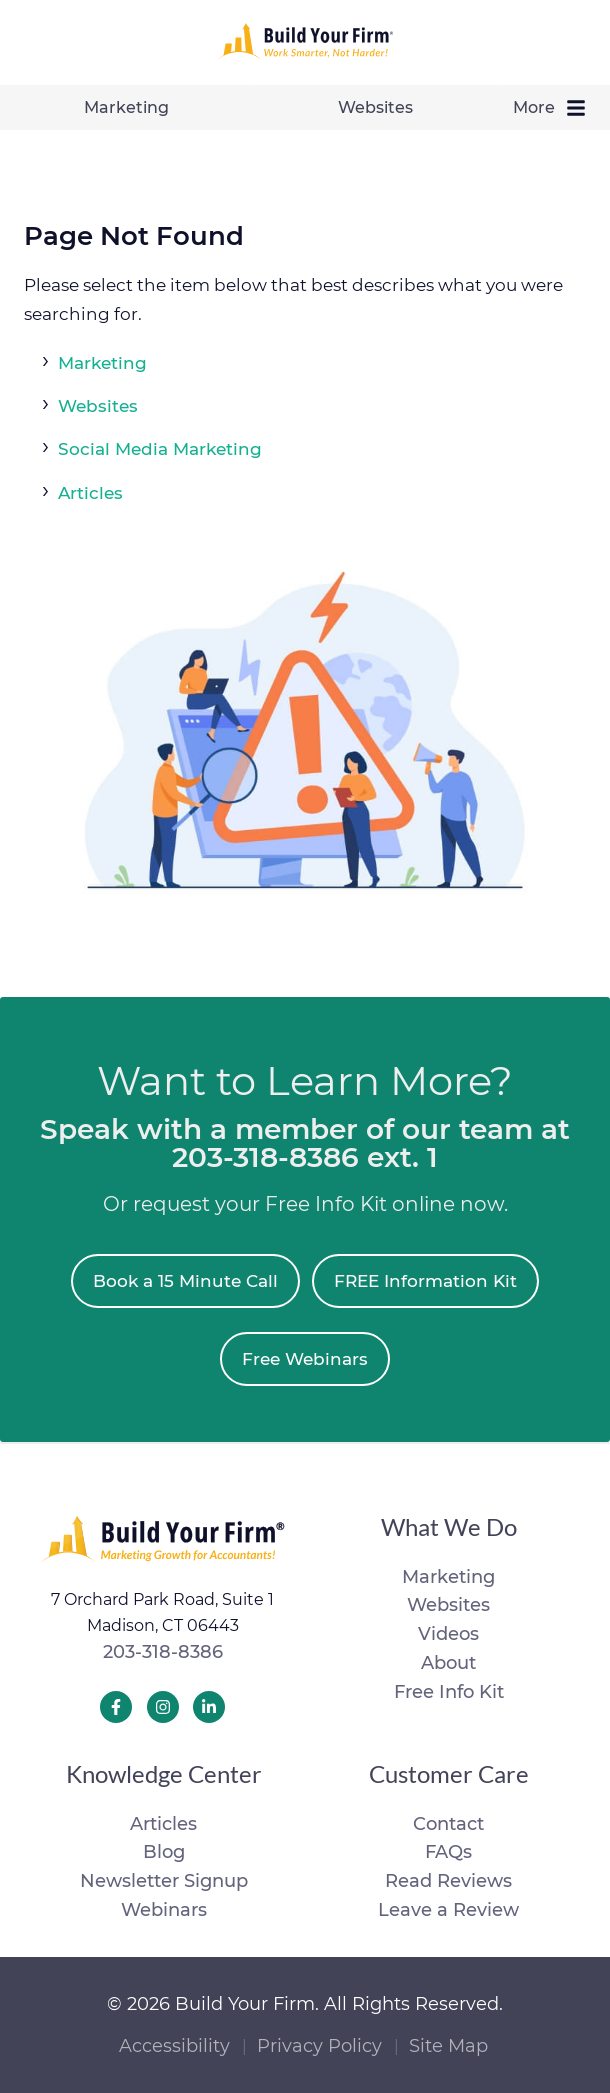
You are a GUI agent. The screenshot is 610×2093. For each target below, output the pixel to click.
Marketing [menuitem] (126, 107)
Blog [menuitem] (164, 1852)
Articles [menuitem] (163, 1824)
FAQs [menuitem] (448, 1852)
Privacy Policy (319, 2046)
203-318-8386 (163, 1652)
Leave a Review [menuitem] (448, 1910)
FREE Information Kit (425, 1281)
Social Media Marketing (160, 449)
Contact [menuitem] (448, 1824)
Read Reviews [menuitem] (448, 1881)
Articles (90, 493)
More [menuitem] (554, 108)
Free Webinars (305, 1359)
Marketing (102, 363)
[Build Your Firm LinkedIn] (209, 1707)
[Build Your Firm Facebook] (116, 1707)
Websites (98, 406)
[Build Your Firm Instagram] (163, 1707)
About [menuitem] (448, 1663)
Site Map (448, 2046)
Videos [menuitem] (448, 1634)
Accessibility (174, 2046)
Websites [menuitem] (375, 107)
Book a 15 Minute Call (185, 1281)
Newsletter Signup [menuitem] (164, 1881)
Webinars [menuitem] (164, 1910)
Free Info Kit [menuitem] (449, 1692)
